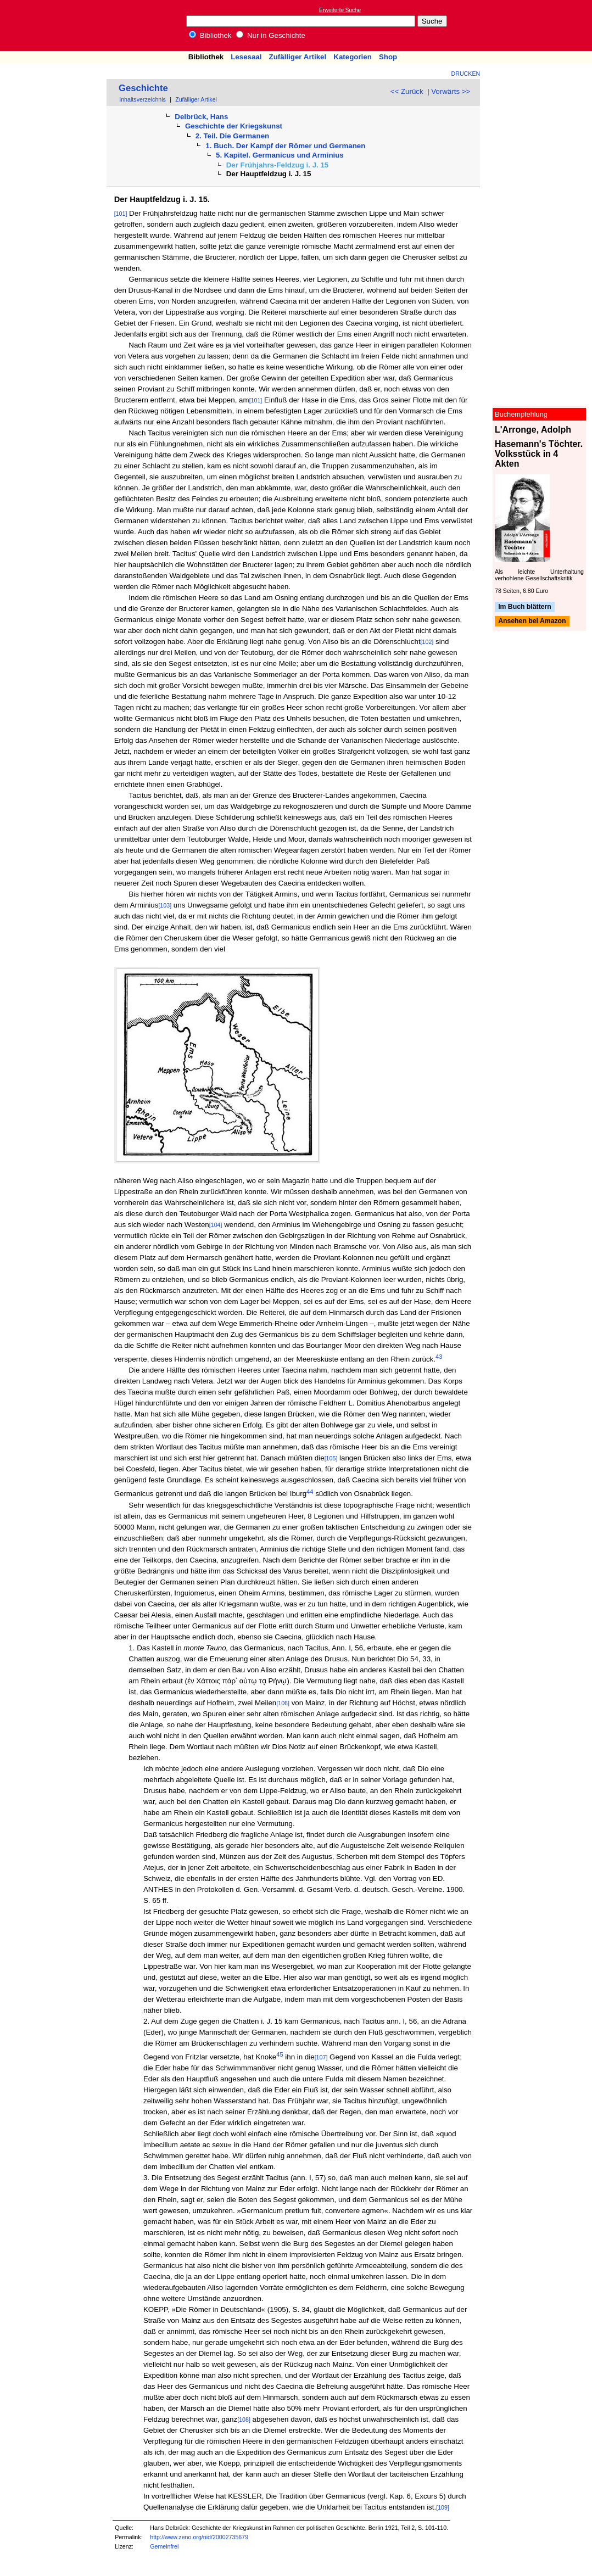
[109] (442, 2507)
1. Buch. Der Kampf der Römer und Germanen (285, 146)
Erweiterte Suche (340, 10)
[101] (120, 213)
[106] (282, 1703)
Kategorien (352, 57)
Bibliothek (210, 35)
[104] (215, 1225)
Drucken (466, 73)
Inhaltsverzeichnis (142, 99)
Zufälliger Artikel (298, 57)
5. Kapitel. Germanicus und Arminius (280, 155)
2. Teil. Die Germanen (233, 136)
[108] (243, 2419)
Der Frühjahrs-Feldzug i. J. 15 (277, 165)
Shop (388, 57)
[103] (164, 905)
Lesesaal (246, 57)
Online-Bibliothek (52, 25)
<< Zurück (406, 91)
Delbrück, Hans (201, 117)
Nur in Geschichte (270, 35)
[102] (427, 642)
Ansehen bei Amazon (532, 621)
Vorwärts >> (450, 91)
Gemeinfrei (164, 2546)
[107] (321, 2057)
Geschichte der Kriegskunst (233, 126)
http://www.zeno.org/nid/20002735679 (199, 2537)
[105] (331, 1458)
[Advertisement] (541, 25)
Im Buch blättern (524, 607)
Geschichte (143, 88)
